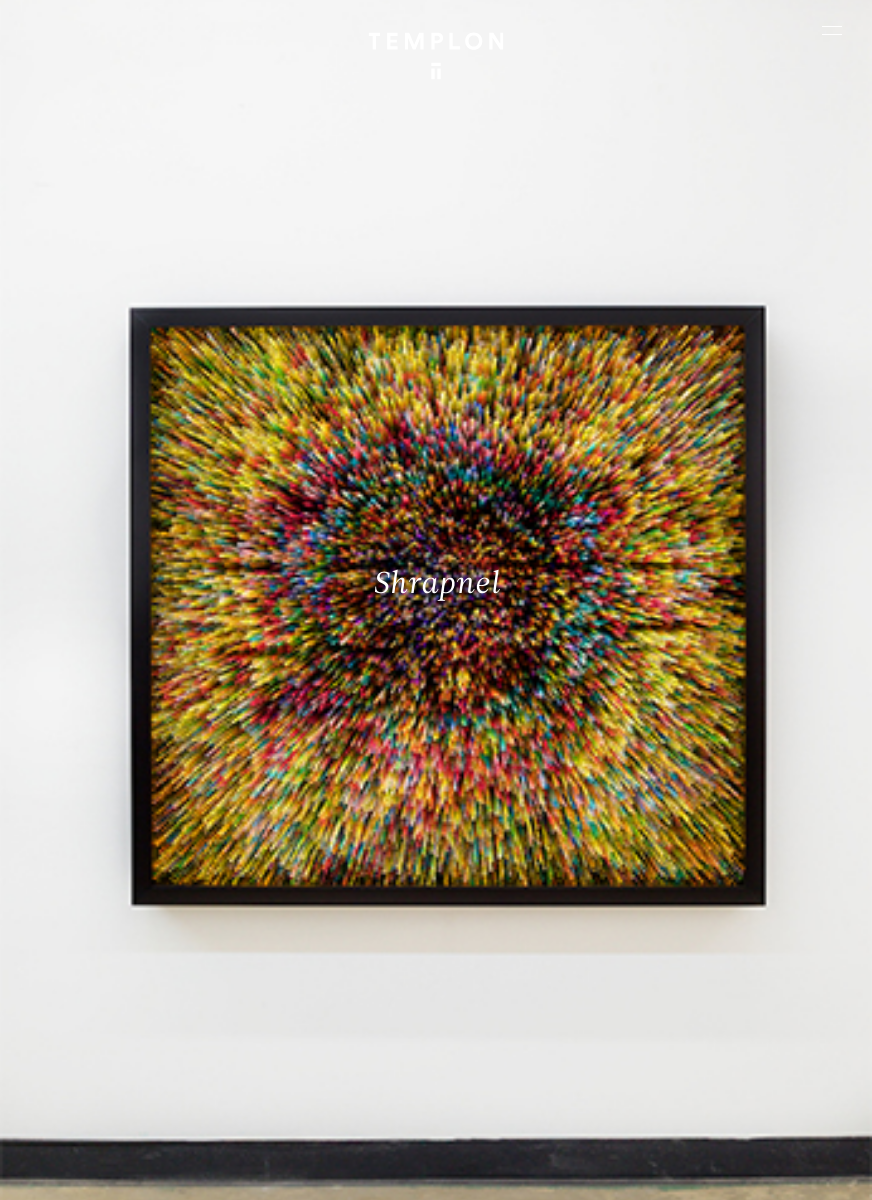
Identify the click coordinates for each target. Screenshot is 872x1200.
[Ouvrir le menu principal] (832, 30)
